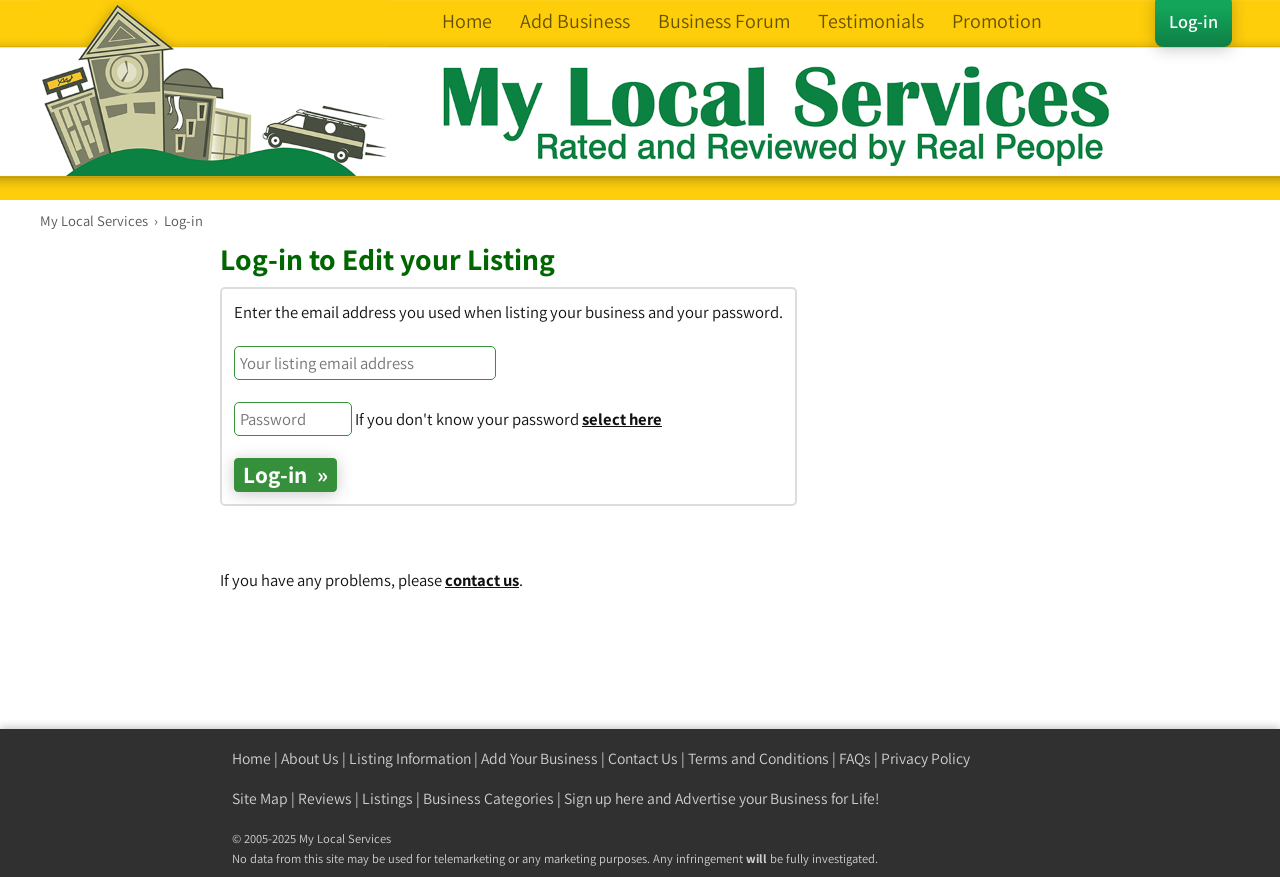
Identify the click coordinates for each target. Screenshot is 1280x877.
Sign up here (604, 798)
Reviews (325, 798)
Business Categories (488, 798)
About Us (310, 758)
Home (251, 758)
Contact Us (643, 758)
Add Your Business (539, 758)
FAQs (855, 758)
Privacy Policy (925, 758)
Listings (387, 798)
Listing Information (410, 758)
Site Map (260, 798)
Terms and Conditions (758, 758)
